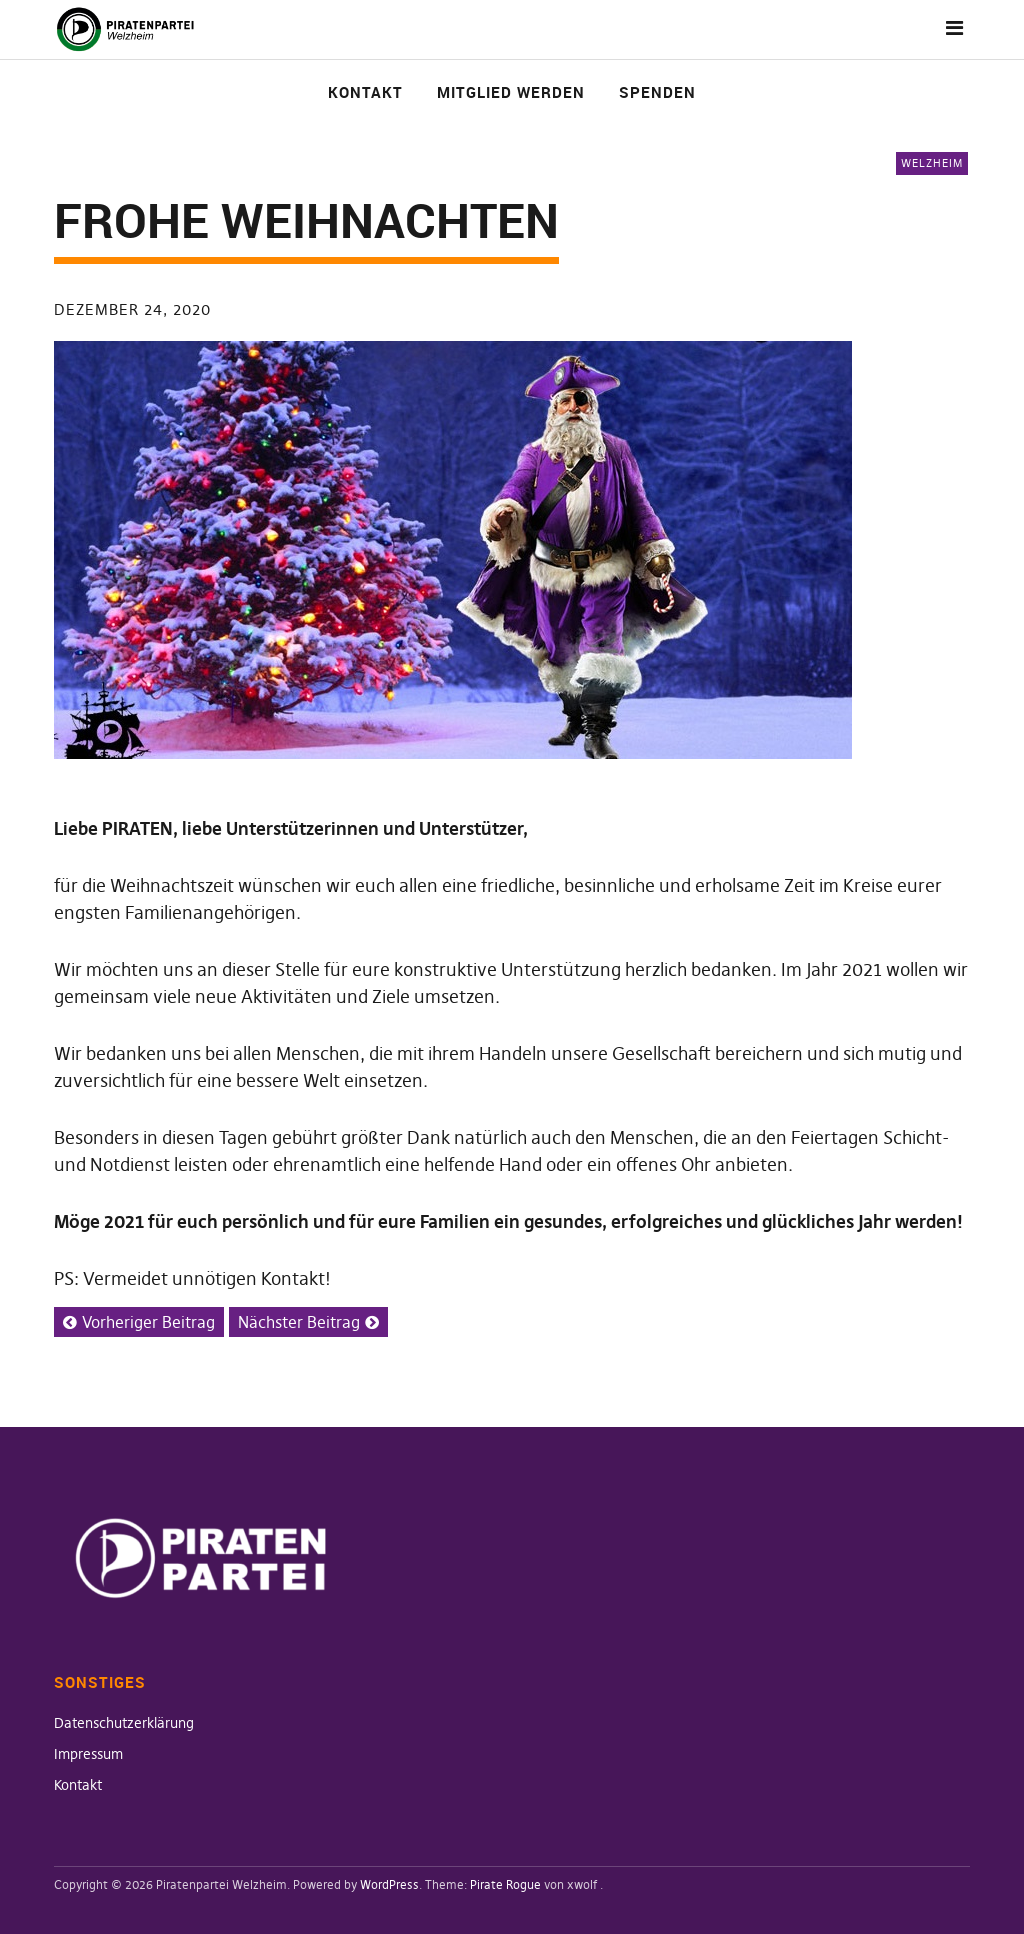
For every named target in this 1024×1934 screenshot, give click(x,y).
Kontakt (365, 92)
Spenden (657, 92)
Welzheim (932, 163)
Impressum (88, 1754)
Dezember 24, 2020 (132, 309)
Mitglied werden (511, 92)
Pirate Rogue (505, 1884)
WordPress (389, 1884)
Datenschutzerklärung (124, 1723)
